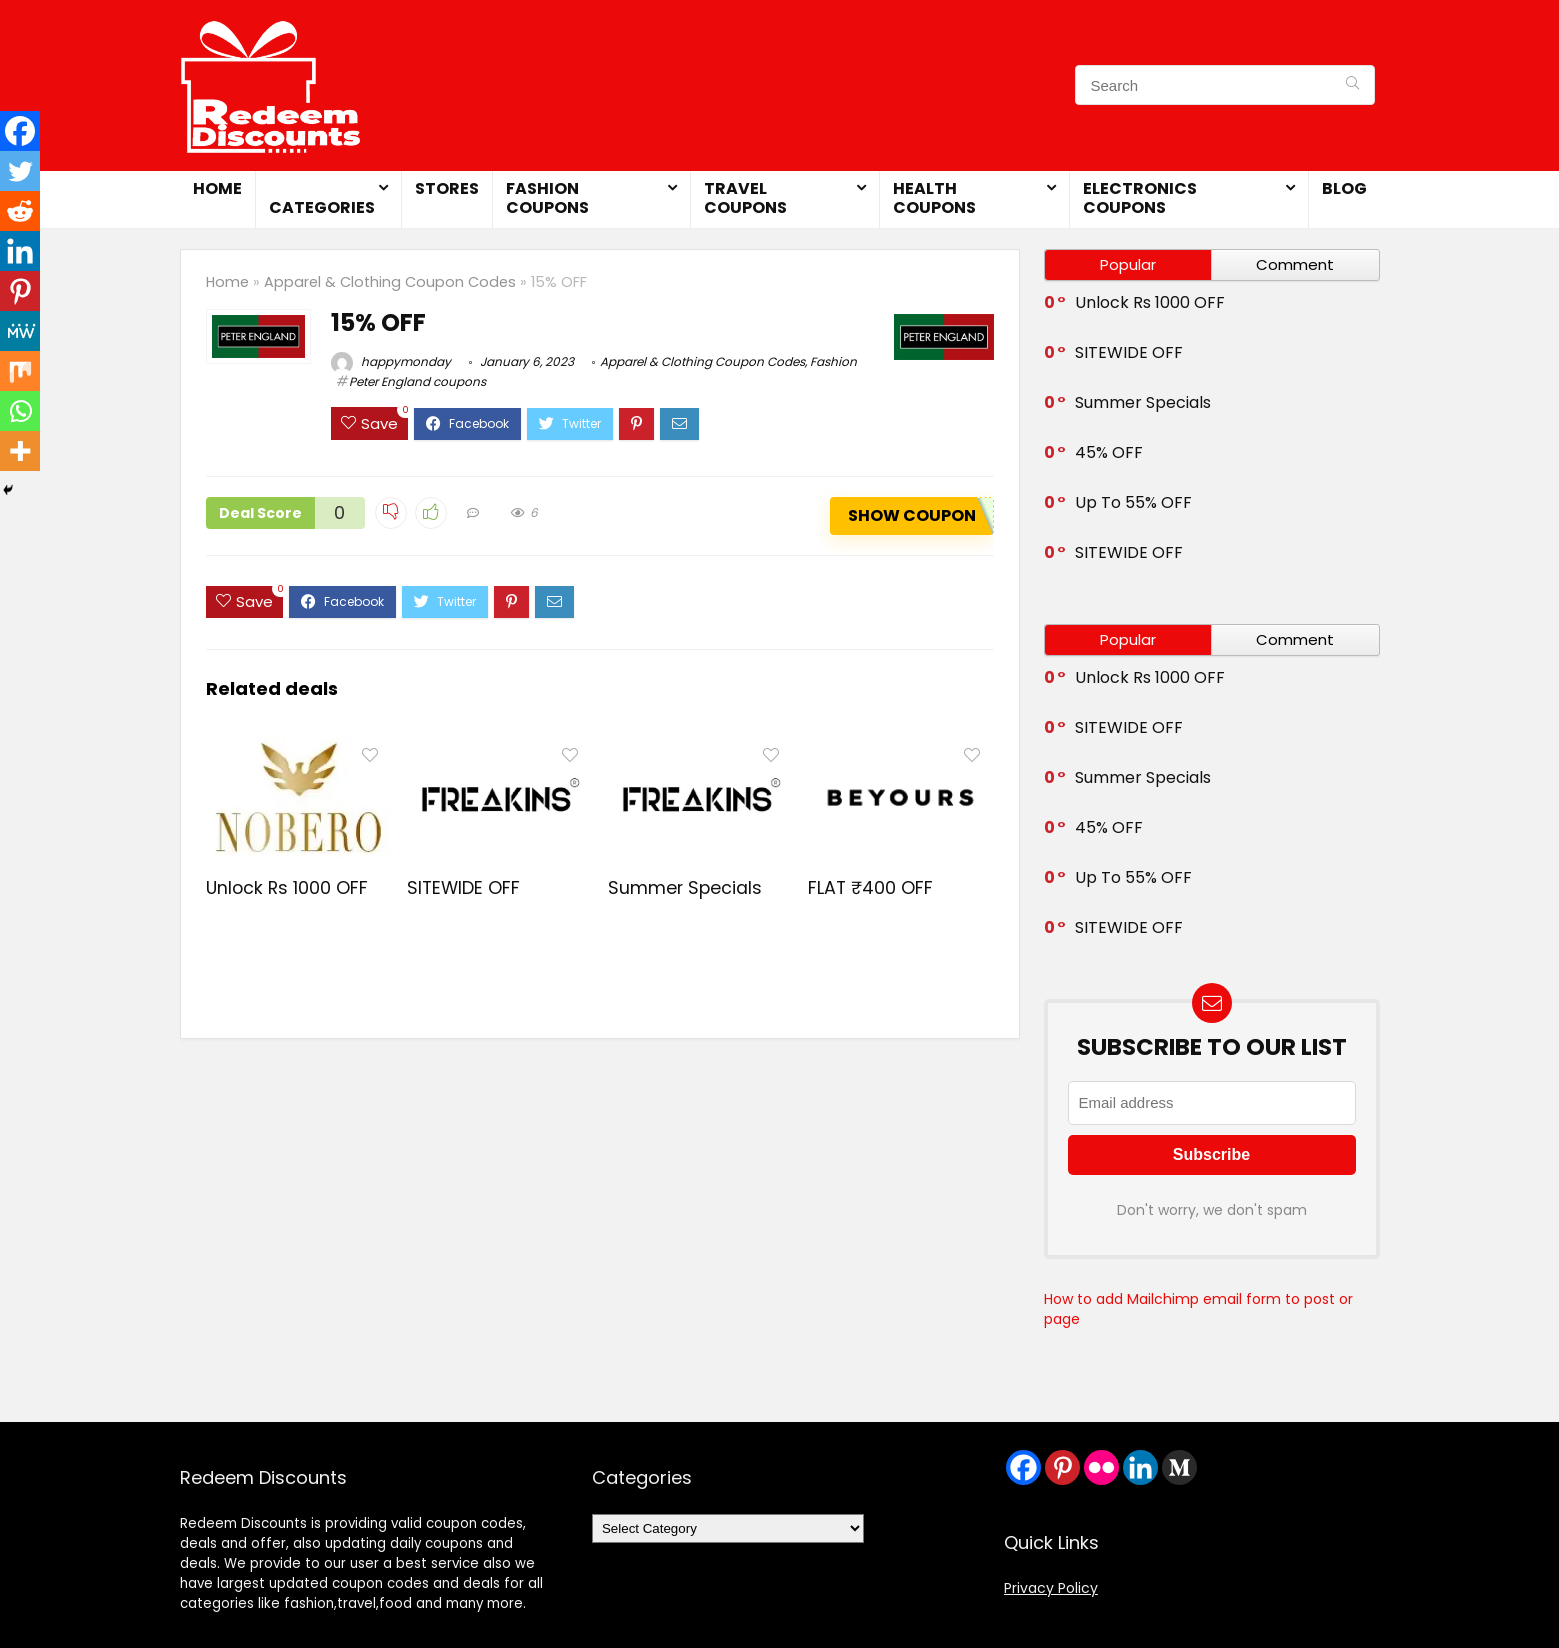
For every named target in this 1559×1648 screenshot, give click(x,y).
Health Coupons (934, 198)
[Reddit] (20, 211)
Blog (1344, 188)
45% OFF (1109, 452)
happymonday (391, 361)
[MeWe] (20, 331)
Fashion (833, 361)
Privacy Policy (1051, 1588)
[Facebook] (20, 131)
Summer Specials (685, 888)
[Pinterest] (20, 291)
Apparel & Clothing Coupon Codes (390, 282)
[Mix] (20, 371)
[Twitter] (20, 171)
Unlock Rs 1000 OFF (287, 888)
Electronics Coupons (1140, 198)
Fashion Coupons (547, 198)
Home (217, 188)
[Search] (1352, 85)
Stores (447, 188)
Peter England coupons (417, 381)
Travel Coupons (745, 198)
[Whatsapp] (20, 411)
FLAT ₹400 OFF (870, 888)
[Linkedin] (20, 251)
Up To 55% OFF (1133, 502)
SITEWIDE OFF (463, 888)
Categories (322, 207)
